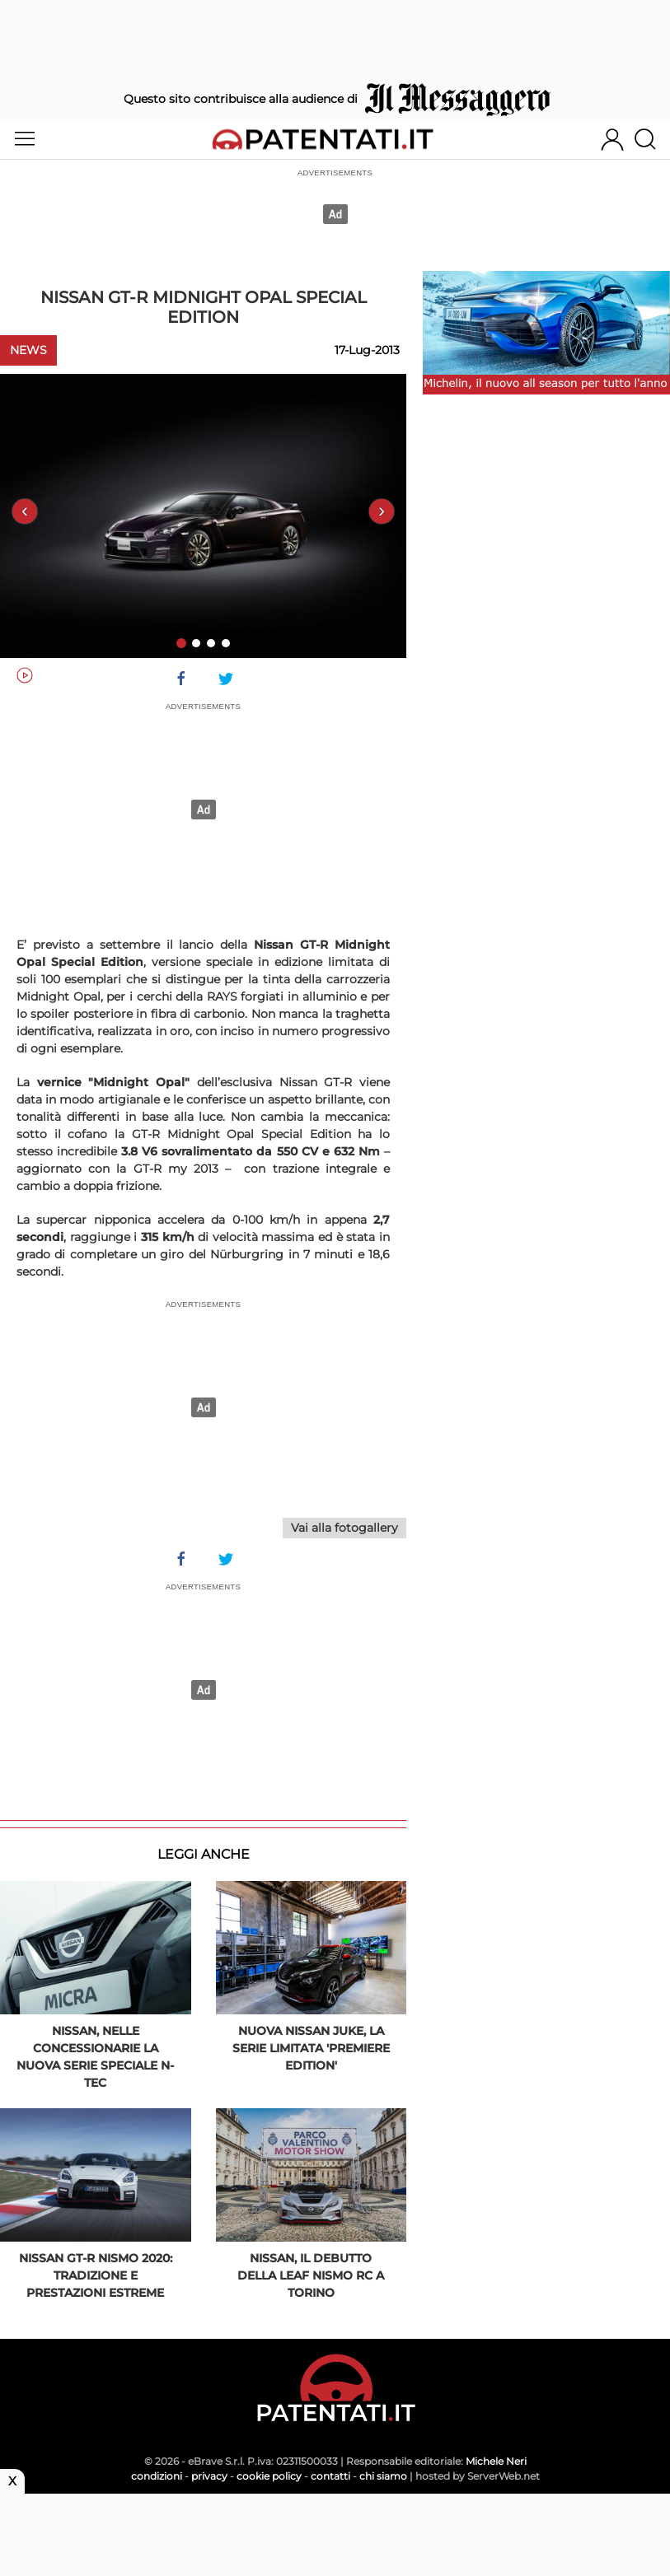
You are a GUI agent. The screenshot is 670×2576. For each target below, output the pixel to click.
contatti (330, 2476)
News (28, 350)
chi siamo (383, 2476)
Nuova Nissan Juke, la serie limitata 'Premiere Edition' (311, 2048)
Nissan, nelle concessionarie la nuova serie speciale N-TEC (95, 2056)
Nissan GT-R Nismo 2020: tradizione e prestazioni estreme (95, 2275)
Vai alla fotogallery (344, 1527)
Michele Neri (496, 2461)
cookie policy (269, 2476)
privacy (209, 2476)
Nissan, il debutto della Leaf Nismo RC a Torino (310, 2275)
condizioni (156, 2476)
